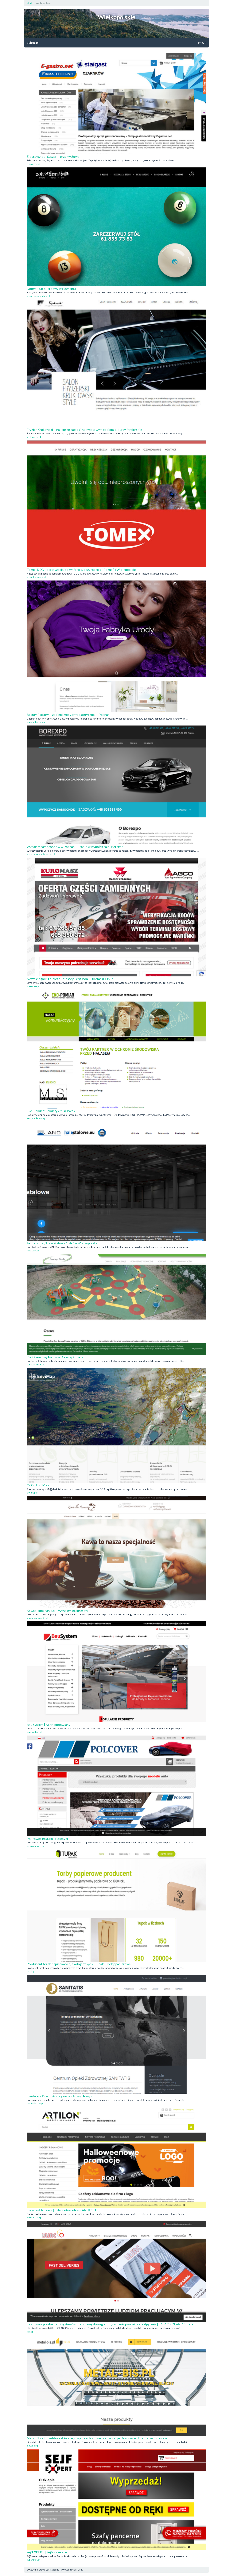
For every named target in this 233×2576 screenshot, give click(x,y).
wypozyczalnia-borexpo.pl (41, 854)
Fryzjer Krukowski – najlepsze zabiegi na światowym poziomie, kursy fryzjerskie (84, 429)
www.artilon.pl (34, 2217)
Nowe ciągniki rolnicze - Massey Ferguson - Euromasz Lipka (70, 979)
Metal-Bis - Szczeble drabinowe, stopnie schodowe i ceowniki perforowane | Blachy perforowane (97, 2438)
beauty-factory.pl (36, 721)
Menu (202, 42)
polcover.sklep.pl (35, 1846)
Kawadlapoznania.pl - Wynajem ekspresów (57, 1610)
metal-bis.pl (33, 2445)
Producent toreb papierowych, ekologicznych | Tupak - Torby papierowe (79, 1964)
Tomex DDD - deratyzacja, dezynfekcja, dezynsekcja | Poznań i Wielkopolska (82, 569)
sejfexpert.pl (33, 2559)
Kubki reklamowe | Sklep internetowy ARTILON (61, 2210)
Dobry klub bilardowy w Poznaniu (51, 288)
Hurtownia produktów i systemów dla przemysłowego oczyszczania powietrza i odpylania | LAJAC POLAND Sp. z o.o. (111, 2324)
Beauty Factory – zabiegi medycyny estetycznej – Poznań (68, 714)
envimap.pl (32, 1492)
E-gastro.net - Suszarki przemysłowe (53, 156)
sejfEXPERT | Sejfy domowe (47, 2552)
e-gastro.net (33, 163)
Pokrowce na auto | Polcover (47, 1838)
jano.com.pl (33, 1250)
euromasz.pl (33, 986)
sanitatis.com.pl (35, 2103)
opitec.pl (33, 42)
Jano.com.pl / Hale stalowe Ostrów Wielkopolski (62, 1243)
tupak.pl (31, 1971)
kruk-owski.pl (34, 436)
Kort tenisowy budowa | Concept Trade (55, 1357)
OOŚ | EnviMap (38, 1485)
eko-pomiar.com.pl (36, 1118)
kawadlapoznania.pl (37, 1618)
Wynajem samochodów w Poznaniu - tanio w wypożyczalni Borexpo (75, 847)
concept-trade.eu (36, 1364)
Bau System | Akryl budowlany (48, 1724)
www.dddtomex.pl (36, 576)
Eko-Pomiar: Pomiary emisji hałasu (52, 1111)
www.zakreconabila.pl (38, 296)
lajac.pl (30, 2331)
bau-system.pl (34, 1732)
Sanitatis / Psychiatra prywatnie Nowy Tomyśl (60, 2096)
